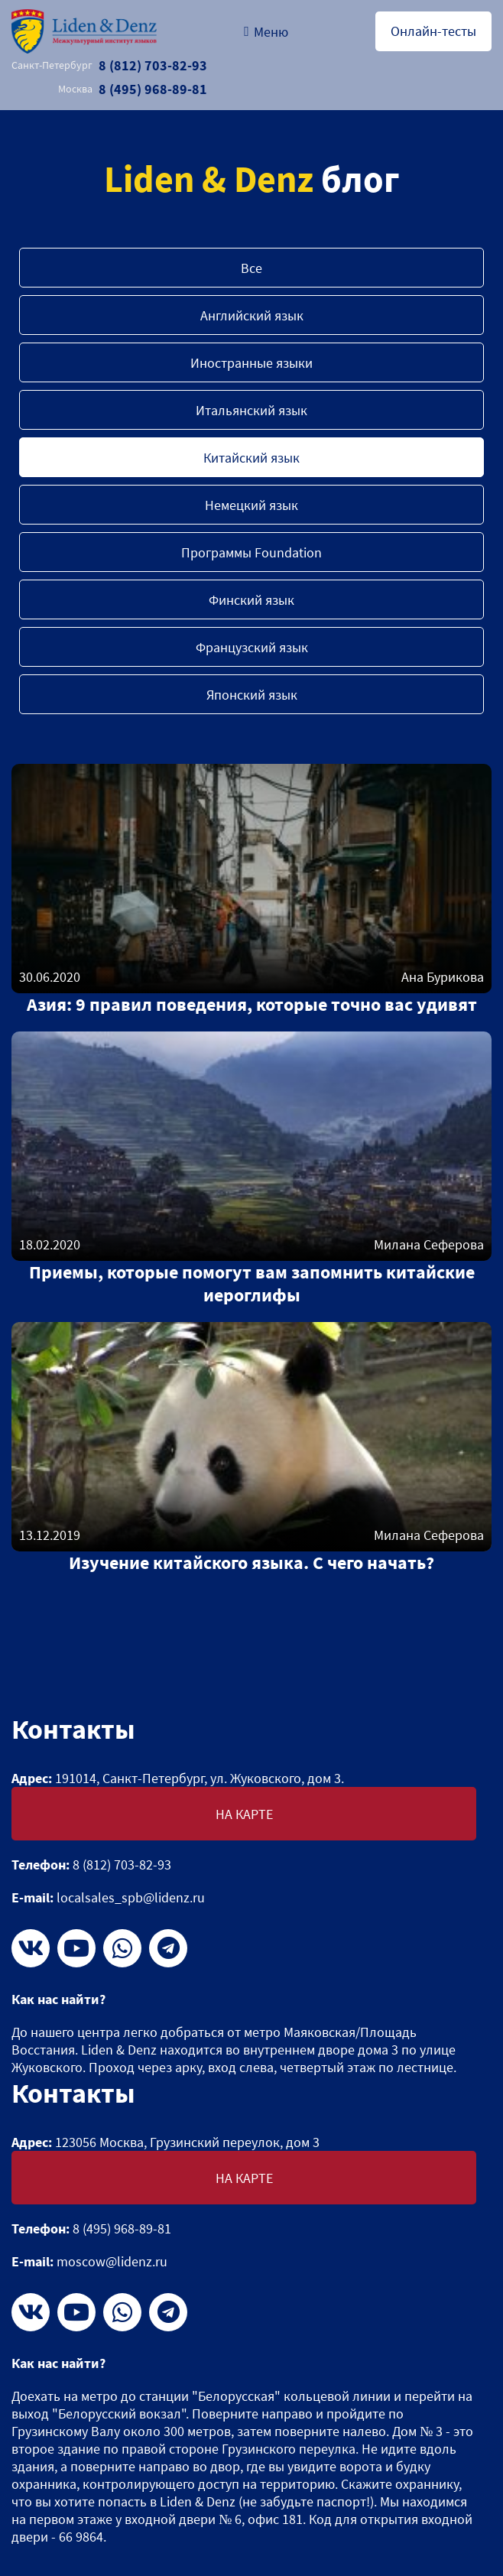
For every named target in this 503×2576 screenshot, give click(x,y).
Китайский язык (251, 457)
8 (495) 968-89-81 (132, 89)
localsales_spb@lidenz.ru (131, 1897)
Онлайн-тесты (433, 31)
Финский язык (251, 600)
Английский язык (251, 315)
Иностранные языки (251, 363)
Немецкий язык (251, 505)
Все (251, 268)
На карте (244, 1814)
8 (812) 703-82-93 (109, 65)
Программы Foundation (251, 552)
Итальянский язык (251, 410)
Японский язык (251, 694)
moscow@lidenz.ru (112, 2261)
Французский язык (252, 647)
